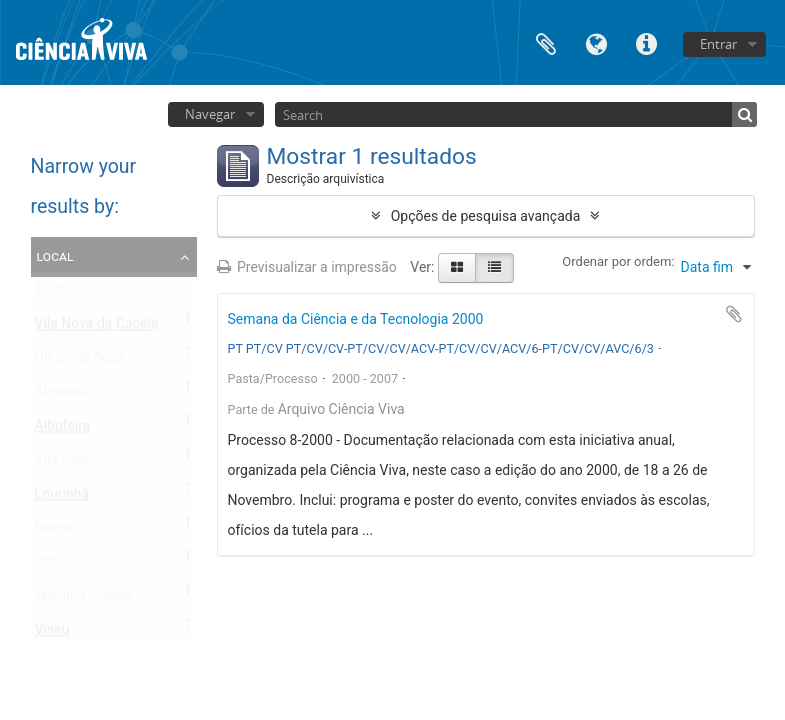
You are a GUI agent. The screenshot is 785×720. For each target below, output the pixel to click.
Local (55, 256)
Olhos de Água (80, 362)
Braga (53, 532)
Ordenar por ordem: (618, 261)
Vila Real (62, 464)
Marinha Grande (84, 600)
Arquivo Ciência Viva (341, 409)
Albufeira (63, 430)
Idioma (596, 42)
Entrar (718, 44)
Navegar (210, 114)
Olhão (53, 566)
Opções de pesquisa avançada (486, 216)
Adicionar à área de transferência (734, 314)
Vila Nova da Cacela (97, 328)
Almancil (62, 396)
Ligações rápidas (646, 42)
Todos (54, 294)
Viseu (52, 634)
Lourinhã (62, 498)
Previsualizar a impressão (307, 267)
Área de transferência (546, 42)
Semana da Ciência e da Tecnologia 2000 (356, 319)
